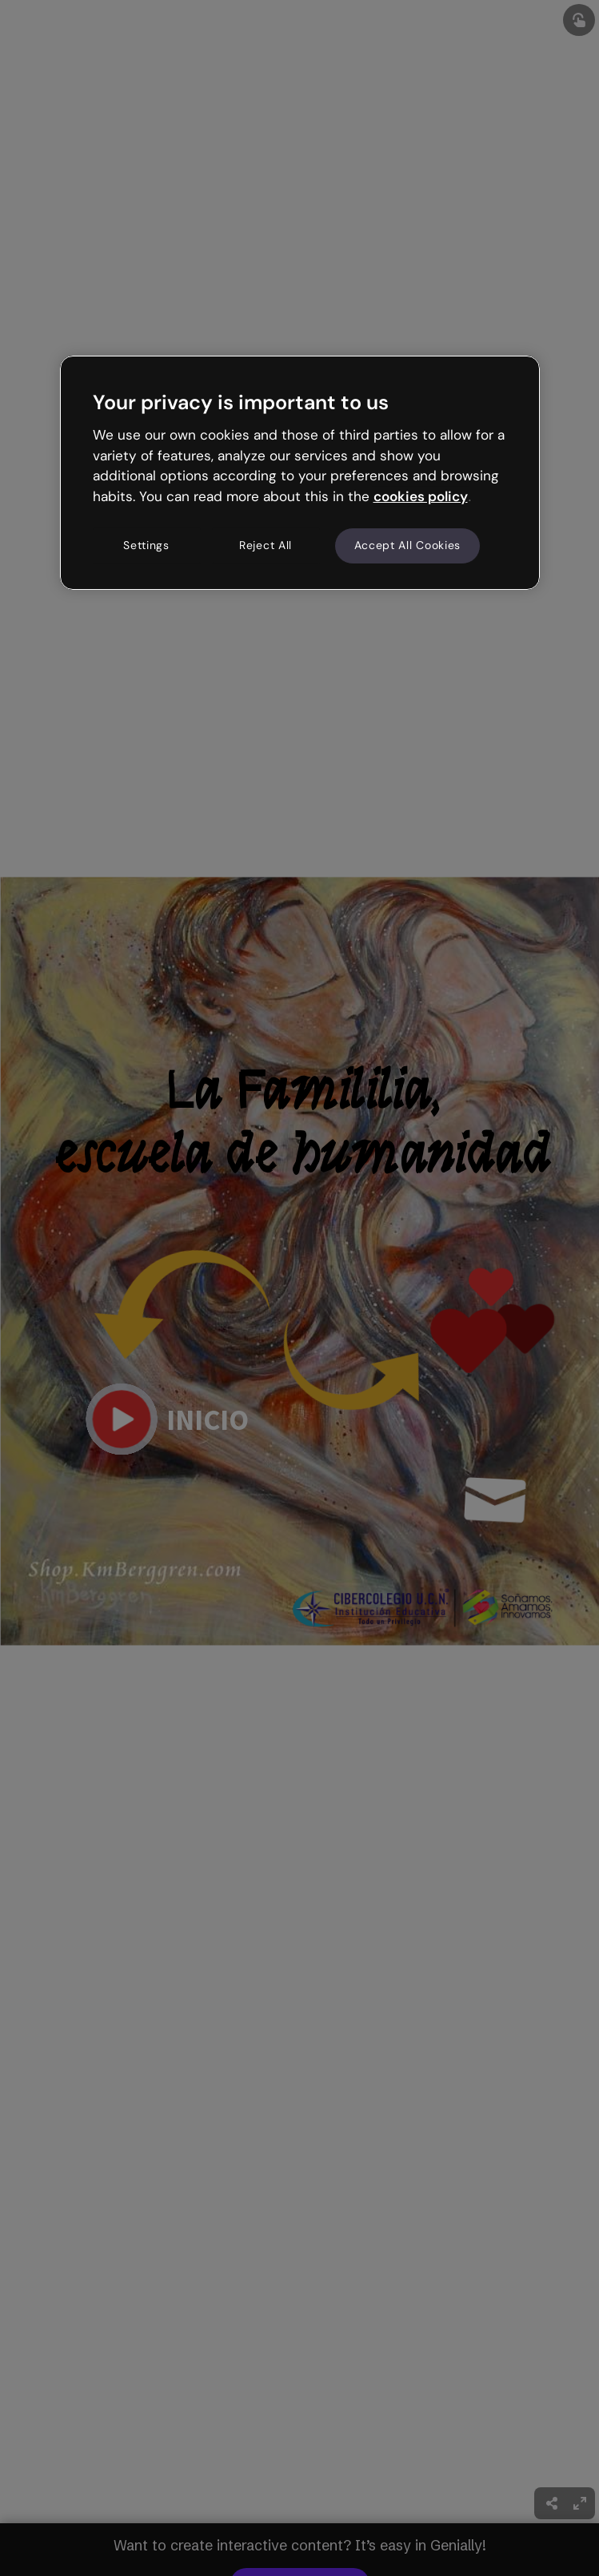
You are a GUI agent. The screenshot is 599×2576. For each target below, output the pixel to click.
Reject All (265, 545)
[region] (300, 472)
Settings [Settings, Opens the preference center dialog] (146, 545)
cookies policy (420, 496)
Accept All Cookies (407, 545)
